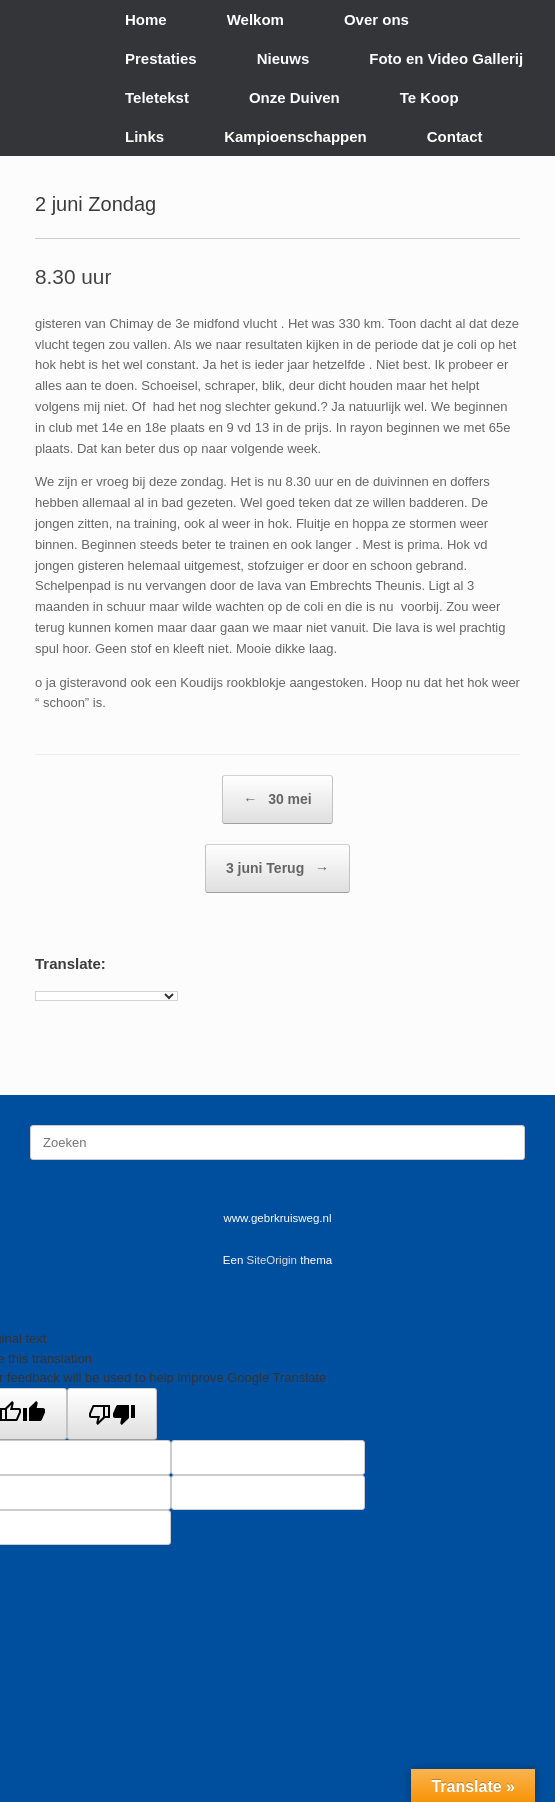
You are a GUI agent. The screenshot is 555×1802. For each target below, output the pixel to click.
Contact (455, 136)
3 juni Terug (277, 868)
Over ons (376, 19)
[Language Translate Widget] (106, 996)
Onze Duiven (294, 97)
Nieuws (283, 58)
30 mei (277, 799)
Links (144, 136)
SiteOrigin (272, 1260)
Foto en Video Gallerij (446, 58)
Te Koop (429, 97)
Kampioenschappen (295, 136)
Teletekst (157, 97)
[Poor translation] (112, 1414)
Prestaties (161, 58)
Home (146, 19)
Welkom (255, 19)
